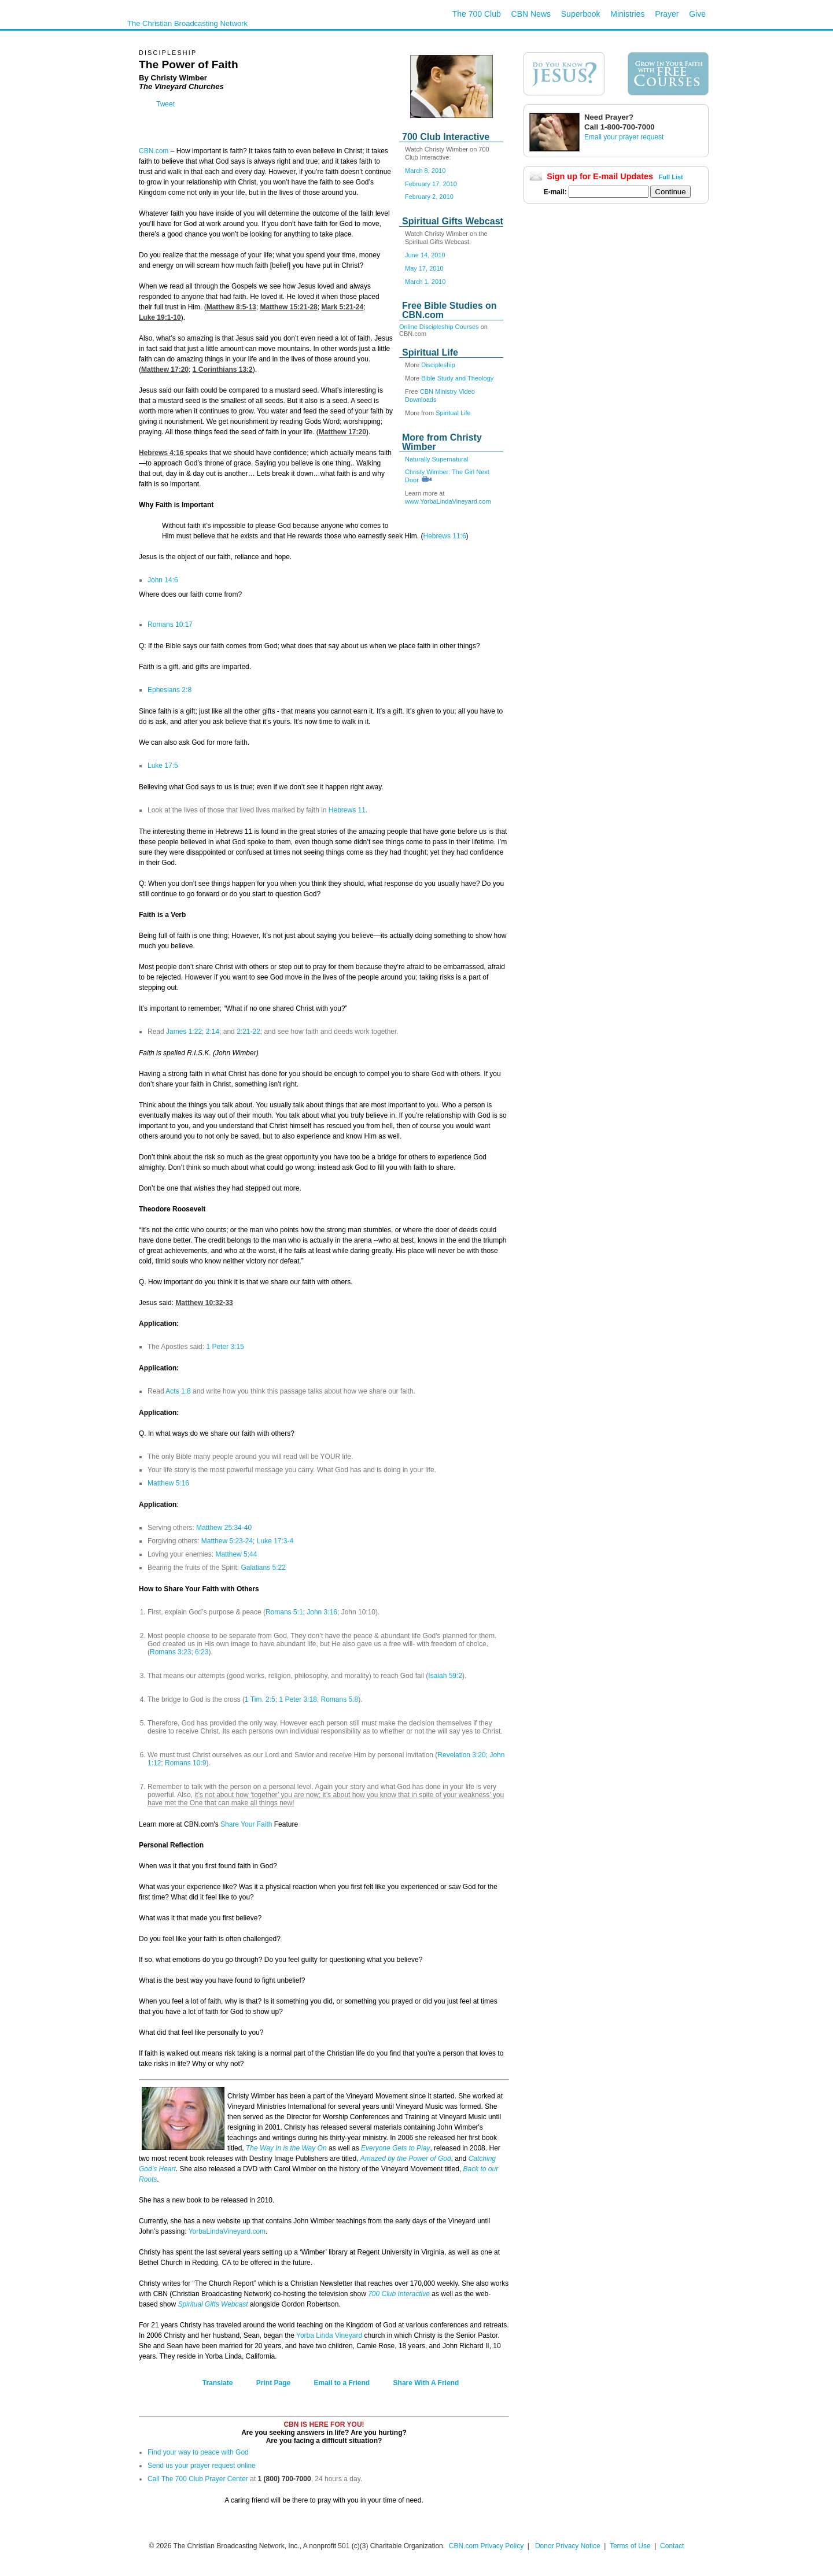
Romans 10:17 (170, 624)
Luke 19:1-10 (160, 317)
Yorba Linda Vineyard (329, 2335)
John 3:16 (322, 1612)
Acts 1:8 (177, 1391)
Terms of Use (631, 2546)
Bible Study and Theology (457, 378)
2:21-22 (248, 1032)
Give (697, 14)
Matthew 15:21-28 (288, 307)
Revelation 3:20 (461, 1755)
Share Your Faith (246, 1824)
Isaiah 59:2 (445, 1676)
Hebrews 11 (347, 810)
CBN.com (153, 151)
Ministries (627, 14)
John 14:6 (163, 580)
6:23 (201, 1652)
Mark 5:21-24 (342, 307)
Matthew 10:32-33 (204, 1303)
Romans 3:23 (170, 1652)
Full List (671, 176)
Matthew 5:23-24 (227, 1541)
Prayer (667, 14)
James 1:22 (183, 1032)
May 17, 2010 (424, 268)
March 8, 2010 (425, 170)
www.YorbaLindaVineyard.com (448, 501)
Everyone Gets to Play (395, 2148)
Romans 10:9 (185, 1763)
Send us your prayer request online (202, 2466)
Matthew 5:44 (236, 1554)
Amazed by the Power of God (405, 2158)
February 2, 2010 (429, 196)
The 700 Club (476, 14)
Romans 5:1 (284, 1612)
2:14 (212, 1032)
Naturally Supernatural (436, 459)
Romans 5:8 (340, 1699)
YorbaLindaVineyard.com (227, 2231)
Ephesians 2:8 (169, 690)
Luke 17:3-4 (275, 1541)
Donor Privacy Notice (567, 2546)
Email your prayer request (624, 137)
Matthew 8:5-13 (231, 307)
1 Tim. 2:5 (260, 1699)
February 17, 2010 (431, 183)
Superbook (580, 14)
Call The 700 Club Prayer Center (198, 2479)
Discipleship (438, 364)
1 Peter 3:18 (297, 1699)
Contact (672, 2546)
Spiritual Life (453, 412)
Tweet (165, 104)
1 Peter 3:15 (225, 1347)
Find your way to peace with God (198, 2452)
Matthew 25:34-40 (224, 1528)
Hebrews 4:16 (162, 453)
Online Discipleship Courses (440, 326)
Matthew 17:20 (165, 369)
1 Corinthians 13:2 (223, 369)
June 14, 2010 (425, 255)
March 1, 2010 (425, 281)
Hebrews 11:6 (444, 536)
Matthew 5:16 (168, 1483)
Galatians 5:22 (263, 1568)
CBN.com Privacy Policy (486, 2546)
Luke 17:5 (163, 766)
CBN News (531, 14)
